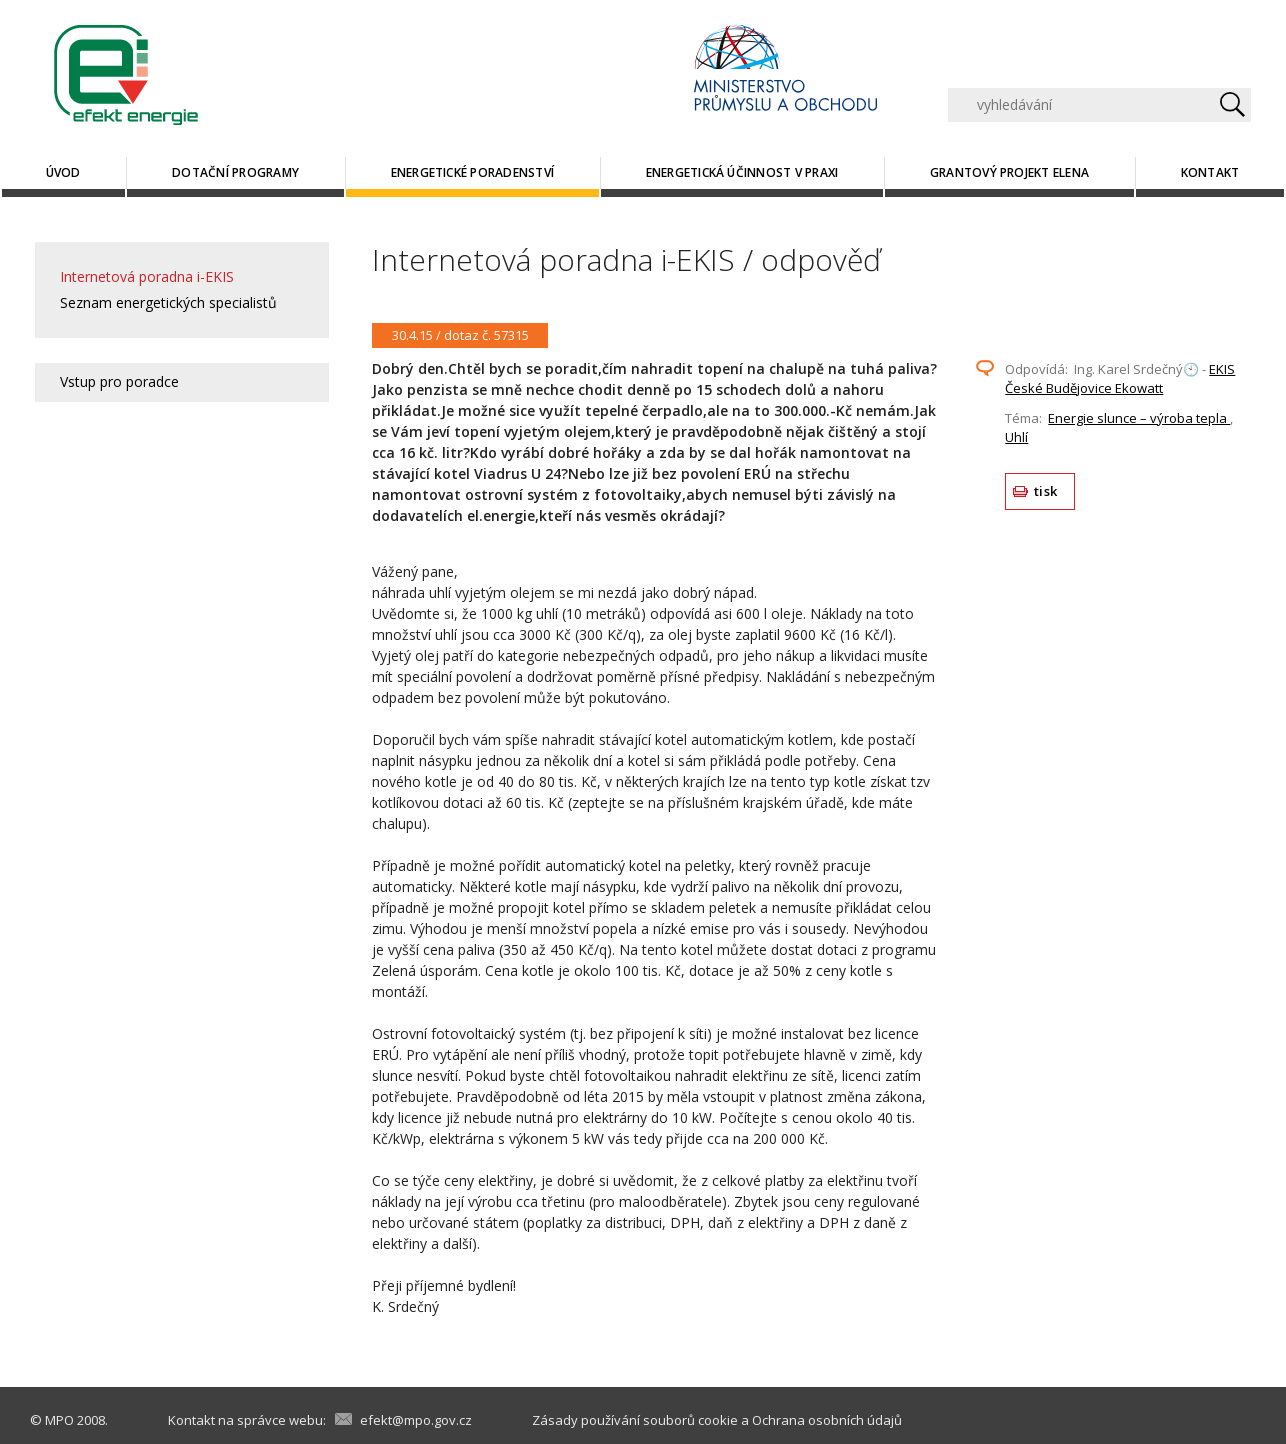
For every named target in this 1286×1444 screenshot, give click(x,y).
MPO (59, 1420)
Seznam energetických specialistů (168, 302)
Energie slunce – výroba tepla (1139, 418)
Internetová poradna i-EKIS (147, 276)
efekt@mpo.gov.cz (416, 1420)
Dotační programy (235, 172)
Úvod (63, 172)
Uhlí (1016, 437)
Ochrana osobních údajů (827, 1420)
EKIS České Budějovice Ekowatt (1120, 379)
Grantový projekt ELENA (1009, 172)
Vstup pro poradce (119, 381)
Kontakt (1210, 172)
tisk (1045, 491)
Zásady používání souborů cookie (635, 1420)
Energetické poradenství (473, 172)
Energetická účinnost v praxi (742, 172)
